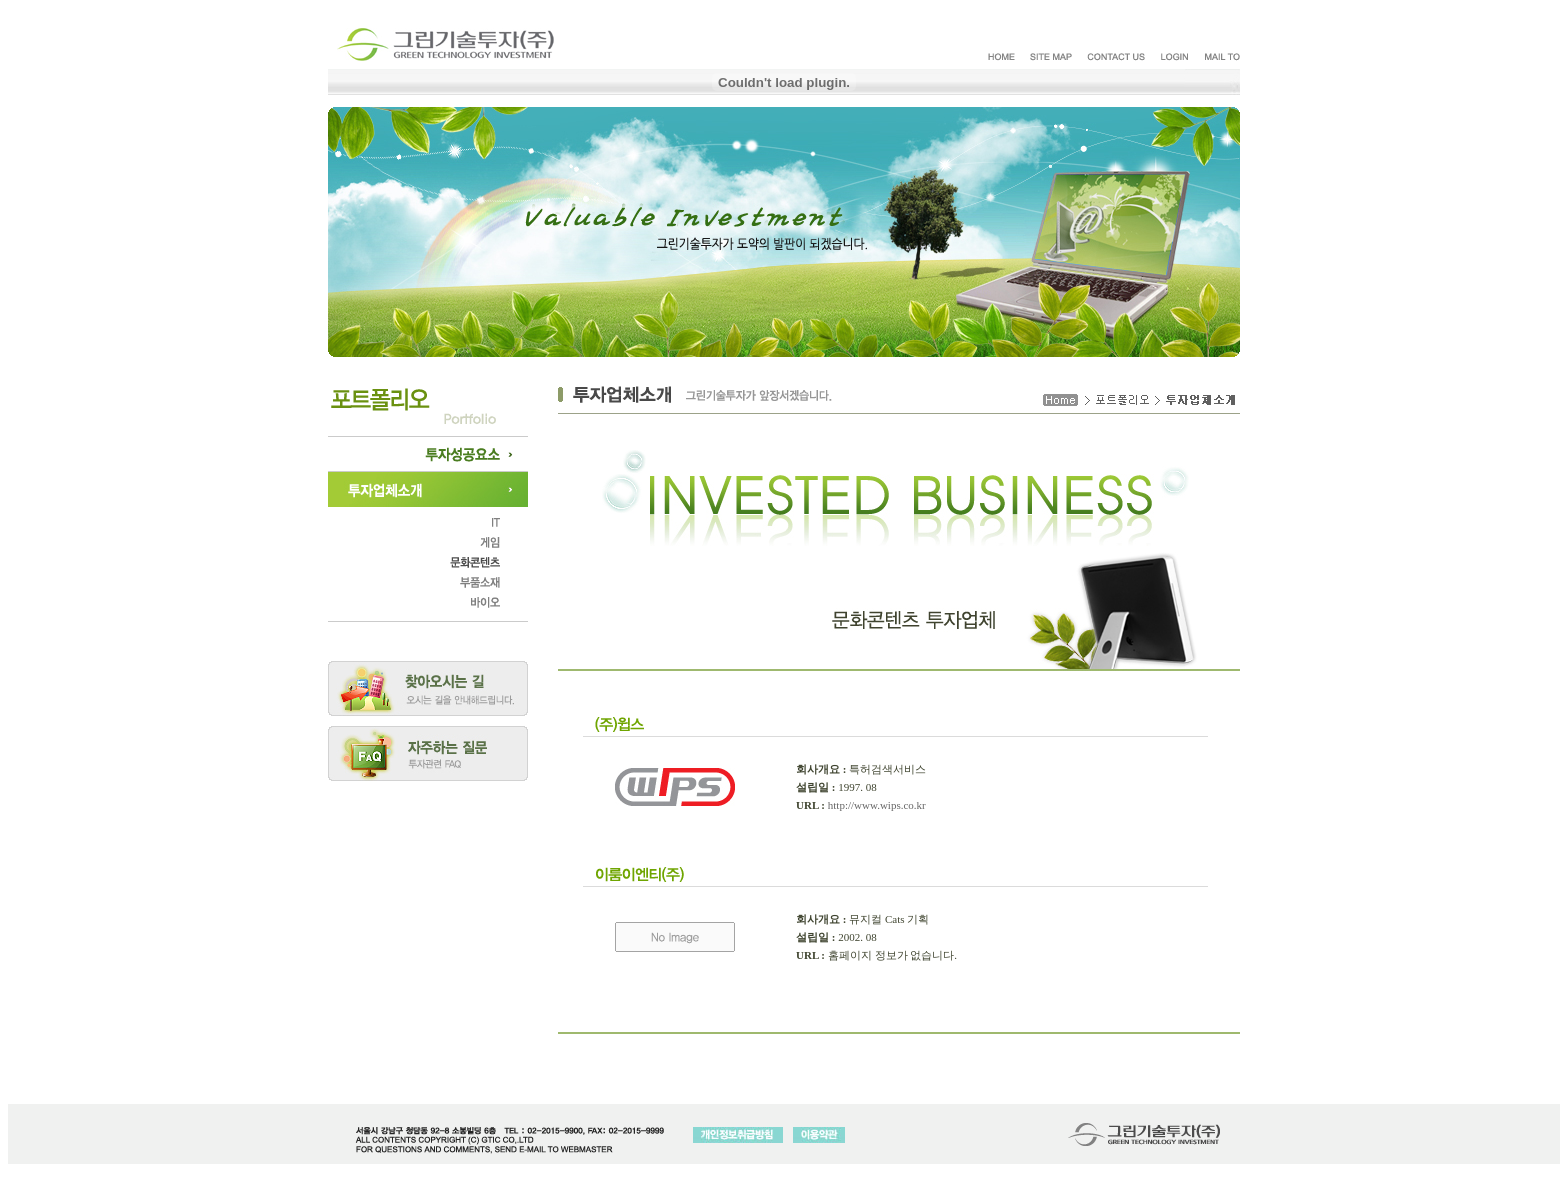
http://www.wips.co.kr (877, 805)
